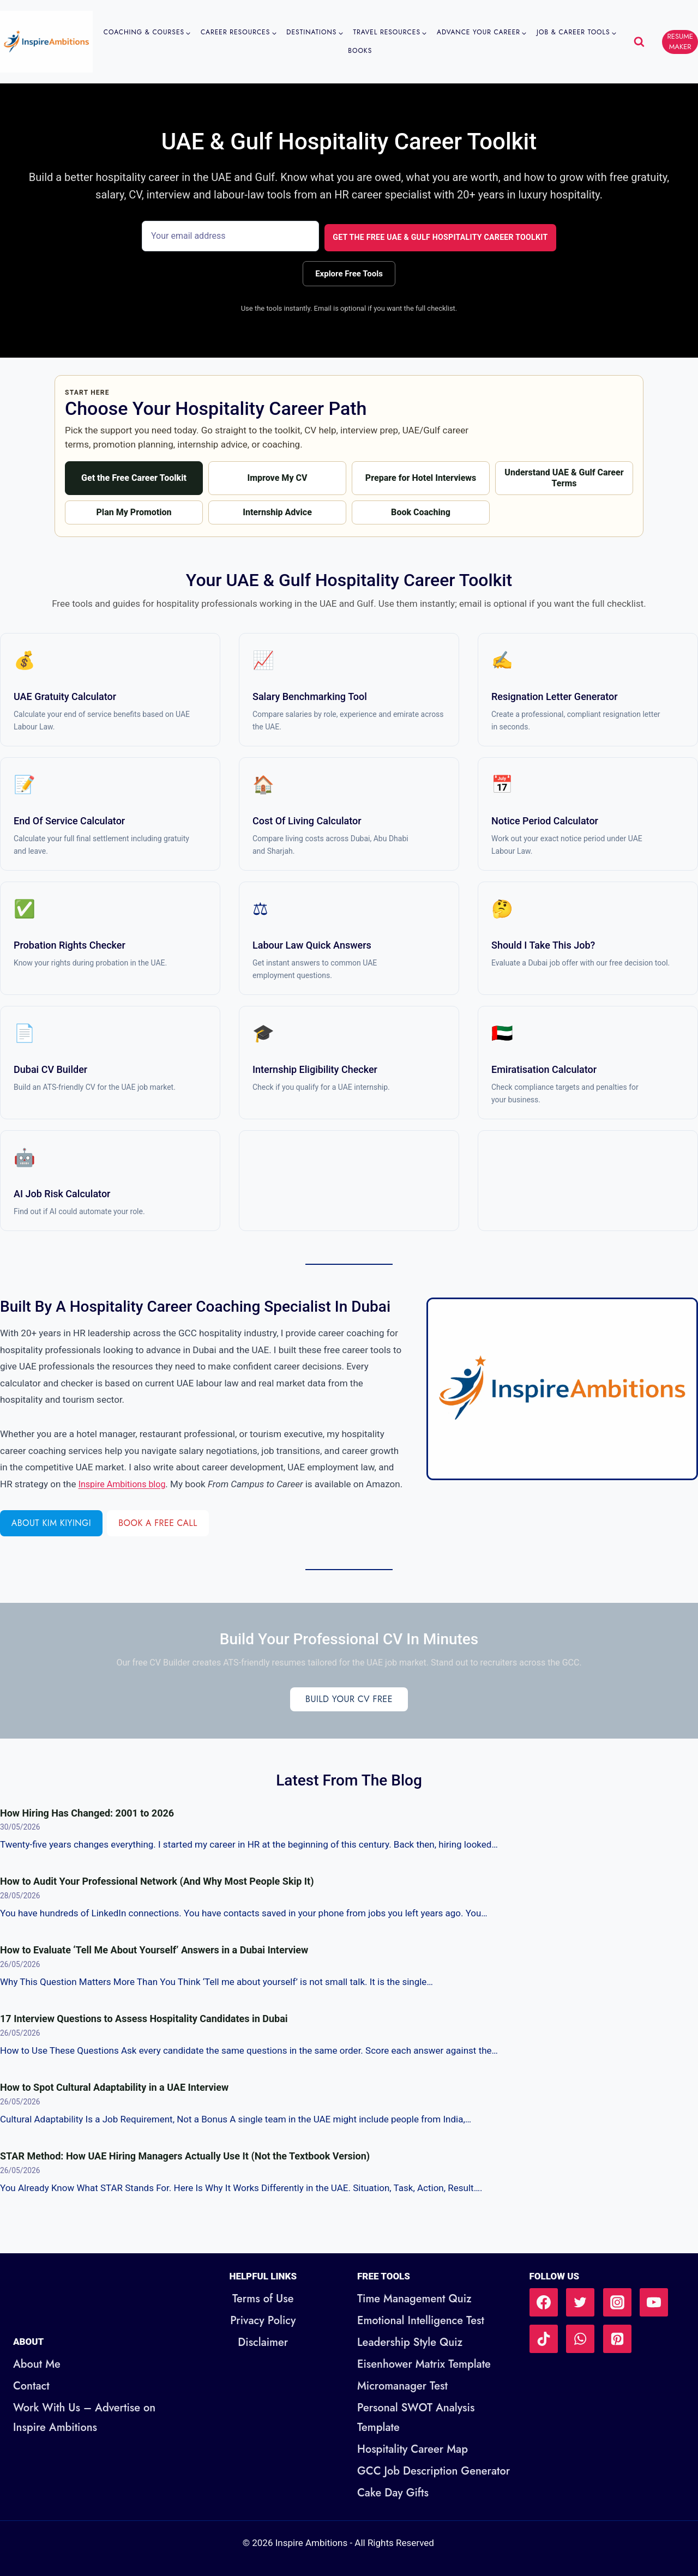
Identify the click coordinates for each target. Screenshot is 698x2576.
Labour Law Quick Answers (311, 944)
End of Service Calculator (69, 819)
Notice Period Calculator (544, 819)
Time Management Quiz (414, 2299)
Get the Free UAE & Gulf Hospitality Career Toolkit (433, 235)
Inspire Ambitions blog (160, 1482)
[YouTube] (654, 2302)
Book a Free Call (167, 1539)
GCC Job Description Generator (433, 2471)
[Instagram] (617, 2302)
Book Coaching (421, 511)
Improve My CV (277, 475)
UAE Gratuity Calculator (65, 695)
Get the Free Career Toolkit (134, 475)
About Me (37, 2364)
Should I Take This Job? (543, 944)
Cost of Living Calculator (307, 819)
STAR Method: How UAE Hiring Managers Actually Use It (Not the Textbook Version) (185, 2171)
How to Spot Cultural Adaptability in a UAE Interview (114, 2103)
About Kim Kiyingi (54, 1539)
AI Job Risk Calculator (62, 1192)
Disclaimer (263, 2342)
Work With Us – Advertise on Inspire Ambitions (84, 2417)
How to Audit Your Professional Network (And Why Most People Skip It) (157, 1897)
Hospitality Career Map (412, 2449)
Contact (31, 2386)
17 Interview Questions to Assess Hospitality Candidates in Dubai (144, 2034)
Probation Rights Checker (69, 944)
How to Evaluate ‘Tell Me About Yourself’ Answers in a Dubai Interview (154, 1965)
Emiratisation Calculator (544, 1068)
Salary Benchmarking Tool (309, 695)
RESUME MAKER (680, 41)
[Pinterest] (617, 2339)
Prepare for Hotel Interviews (420, 475)
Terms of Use (262, 2299)
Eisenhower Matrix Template (424, 2364)
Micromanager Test (402, 2386)
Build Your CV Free (349, 1715)
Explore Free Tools (349, 270)
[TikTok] (543, 2339)
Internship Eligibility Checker (314, 1068)
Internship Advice (277, 511)
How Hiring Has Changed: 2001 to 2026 (87, 1828)
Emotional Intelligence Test (420, 2320)
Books (360, 51)
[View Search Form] (639, 42)
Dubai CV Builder (50, 1068)
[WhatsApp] (580, 2339)
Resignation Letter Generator (554, 695)
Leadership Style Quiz (409, 2342)
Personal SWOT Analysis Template (415, 2417)
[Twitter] (580, 2302)
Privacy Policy (263, 2320)
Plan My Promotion (134, 511)
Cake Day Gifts (393, 2493)
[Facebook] (543, 2302)
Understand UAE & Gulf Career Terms (564, 476)
